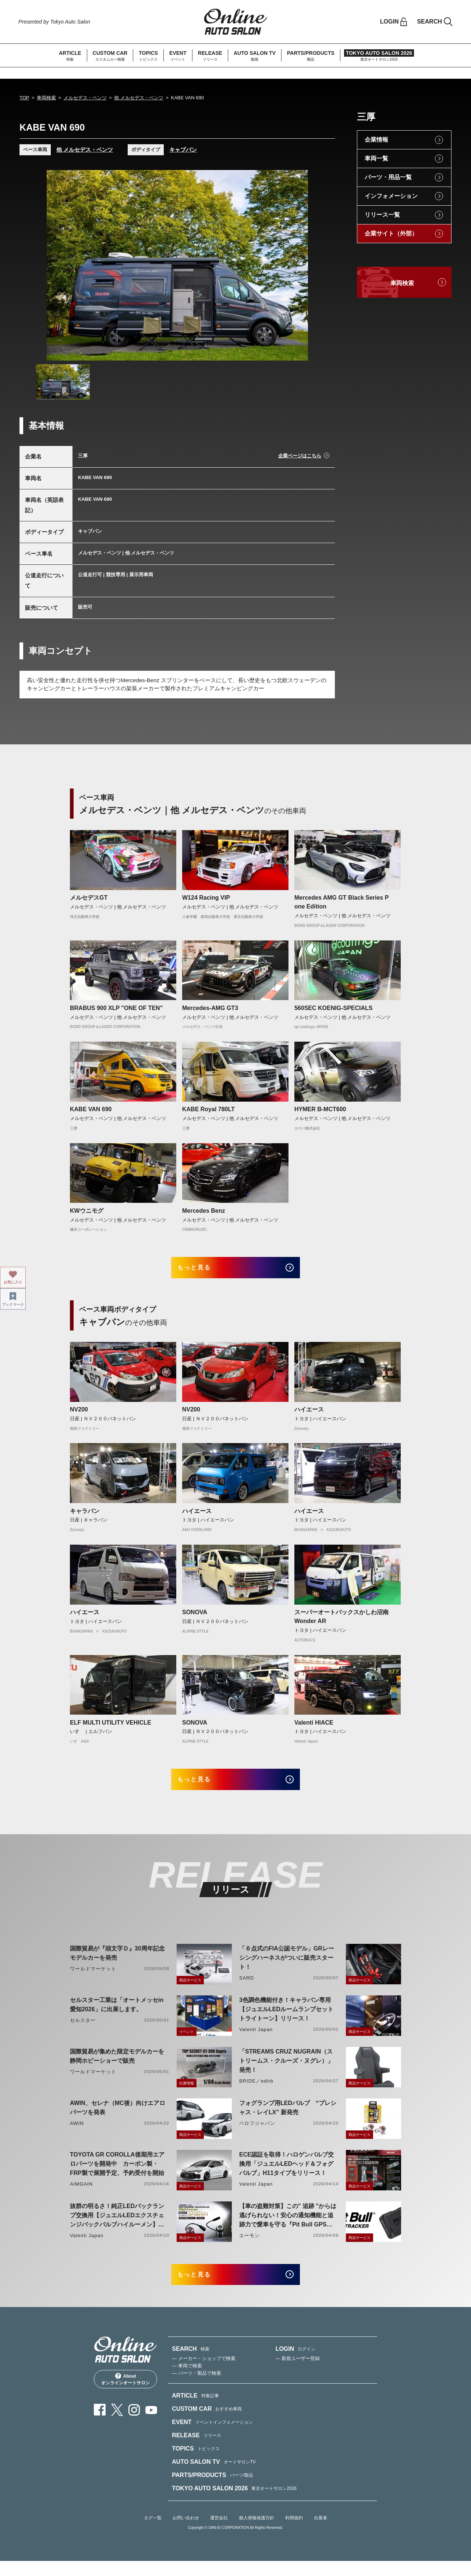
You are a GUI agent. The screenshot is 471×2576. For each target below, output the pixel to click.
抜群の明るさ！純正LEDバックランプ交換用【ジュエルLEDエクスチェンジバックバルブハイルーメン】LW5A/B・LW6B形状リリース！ (117, 2226)
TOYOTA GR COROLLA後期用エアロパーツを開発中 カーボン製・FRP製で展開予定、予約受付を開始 (117, 2173)
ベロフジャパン (257, 2133)
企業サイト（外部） (391, 233)
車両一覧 (376, 158)
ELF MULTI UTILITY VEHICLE (110, 1727)
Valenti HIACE (313, 1727)
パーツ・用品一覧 (388, 177)
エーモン (249, 2245)
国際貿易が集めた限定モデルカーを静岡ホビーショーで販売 (117, 2066)
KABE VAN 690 (91, 1109)
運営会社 (219, 2533)
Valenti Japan (256, 2039)
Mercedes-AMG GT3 (210, 1008)
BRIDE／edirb (256, 2091)
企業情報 (376, 140)
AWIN (77, 2133)
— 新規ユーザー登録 (298, 2373)
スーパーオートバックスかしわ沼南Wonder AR (341, 1621)
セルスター (83, 2030)
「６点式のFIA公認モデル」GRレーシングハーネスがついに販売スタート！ (286, 1967)
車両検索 (46, 97)
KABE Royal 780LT (208, 1109)
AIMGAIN (81, 2194)
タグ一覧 (153, 2533)
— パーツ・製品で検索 (196, 2388)
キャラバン (84, 1516)
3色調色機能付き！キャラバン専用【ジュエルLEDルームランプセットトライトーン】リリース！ (286, 2019)
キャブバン (183, 149)
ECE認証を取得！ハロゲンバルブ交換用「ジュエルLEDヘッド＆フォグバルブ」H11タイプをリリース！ (286, 2173)
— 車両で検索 (187, 2380)
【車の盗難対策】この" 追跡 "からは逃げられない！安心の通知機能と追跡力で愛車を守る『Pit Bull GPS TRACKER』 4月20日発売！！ (287, 2226)
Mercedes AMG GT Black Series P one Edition (341, 902)
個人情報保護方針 (256, 2533)
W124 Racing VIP (206, 897)
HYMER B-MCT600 (320, 1109)
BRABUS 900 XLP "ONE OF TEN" (116, 1008)
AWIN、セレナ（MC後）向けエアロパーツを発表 (117, 2117)
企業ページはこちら (299, 455)
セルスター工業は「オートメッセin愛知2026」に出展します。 (116, 2014)
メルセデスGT (88, 897)
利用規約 (294, 2533)
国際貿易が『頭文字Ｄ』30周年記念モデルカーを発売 (117, 1963)
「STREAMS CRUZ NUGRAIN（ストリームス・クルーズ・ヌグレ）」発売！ (286, 2070)
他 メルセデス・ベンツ (138, 97)
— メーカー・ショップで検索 (204, 2373)
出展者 (320, 2533)
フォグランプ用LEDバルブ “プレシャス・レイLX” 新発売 (287, 2117)
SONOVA (194, 1617)
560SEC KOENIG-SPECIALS (333, 1008)
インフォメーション (391, 196)
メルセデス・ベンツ (85, 97)
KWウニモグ (86, 1211)
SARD (246, 1988)
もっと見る (202, 1270)
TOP (24, 97)
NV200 (79, 1414)
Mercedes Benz (203, 1211)
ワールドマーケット (93, 1978)
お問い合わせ (186, 2533)
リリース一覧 (382, 215)
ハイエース (309, 1414)
